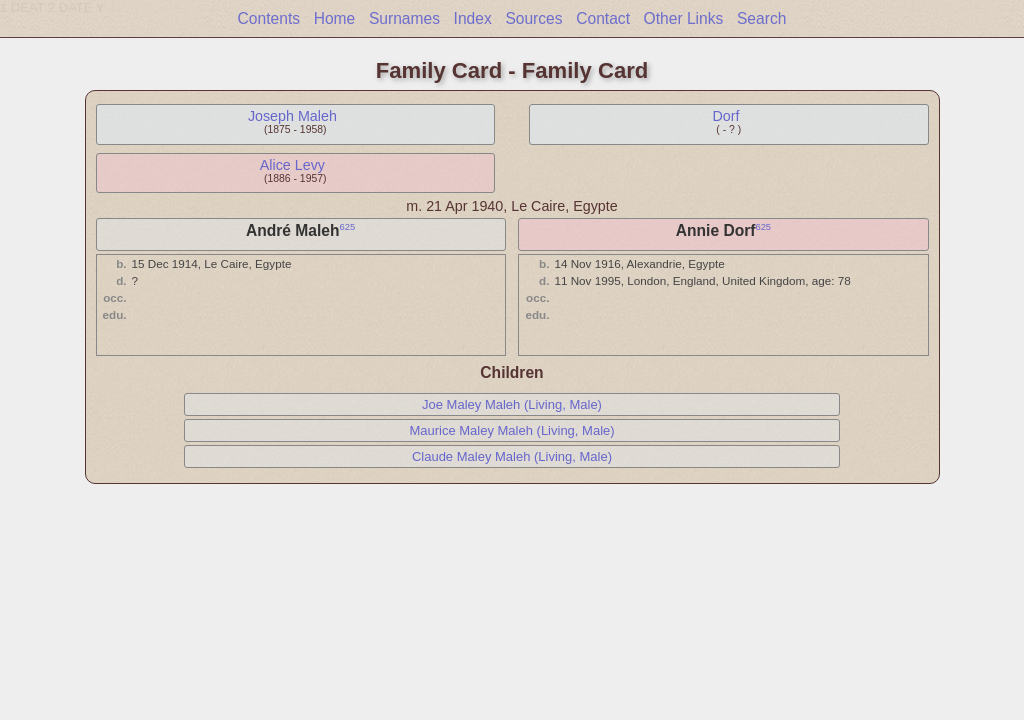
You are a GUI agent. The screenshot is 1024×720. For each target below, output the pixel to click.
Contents (269, 18)
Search (761, 18)
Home (335, 18)
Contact (603, 18)
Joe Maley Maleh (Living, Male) (512, 404)
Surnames (404, 18)
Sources (533, 18)
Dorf (725, 116)
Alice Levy (292, 165)
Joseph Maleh (292, 116)
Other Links (684, 18)
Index (473, 18)
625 (348, 227)
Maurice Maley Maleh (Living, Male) (511, 430)
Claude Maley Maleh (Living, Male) (512, 456)
